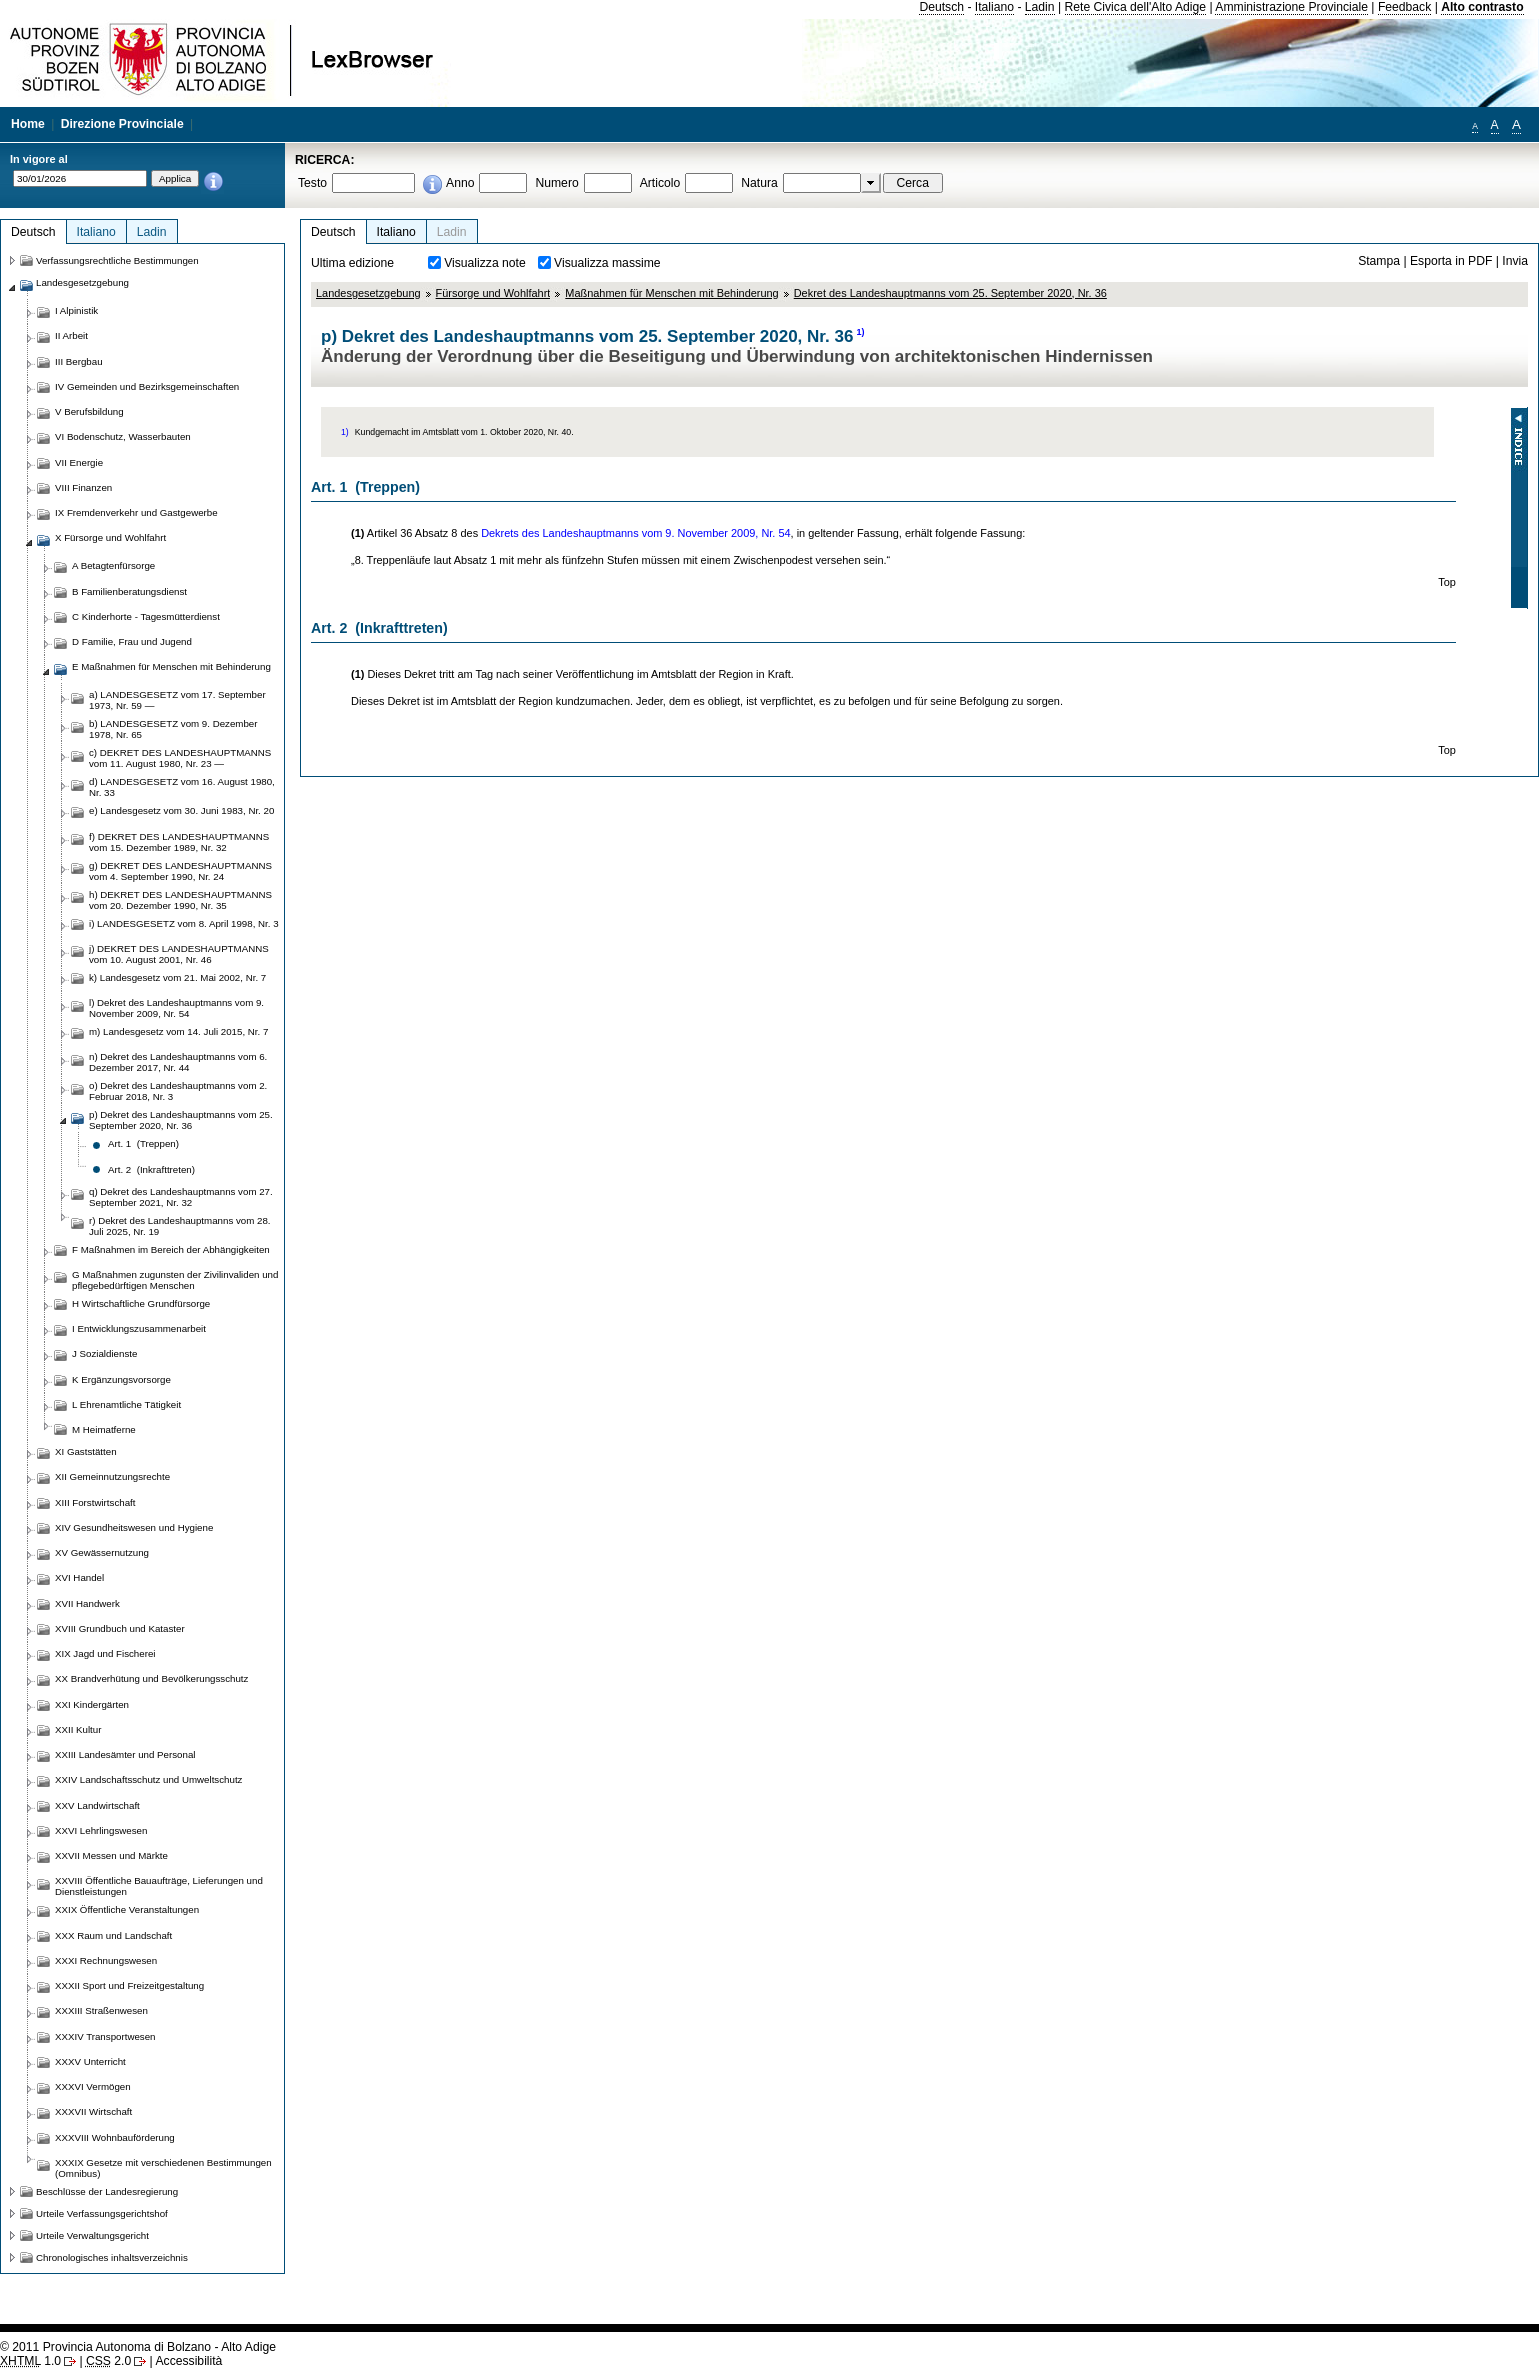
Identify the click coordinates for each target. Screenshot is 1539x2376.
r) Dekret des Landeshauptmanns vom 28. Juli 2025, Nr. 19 (180, 1226)
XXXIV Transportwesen (105, 2036)
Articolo (660, 183)
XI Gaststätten (86, 1451)
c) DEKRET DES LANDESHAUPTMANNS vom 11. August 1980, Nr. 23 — (180, 758)
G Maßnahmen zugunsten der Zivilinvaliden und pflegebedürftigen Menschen (175, 1280)
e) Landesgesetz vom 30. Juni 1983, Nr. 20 (181, 810)
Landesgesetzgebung (368, 293)
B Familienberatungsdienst (129, 591)
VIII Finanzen (83, 487)
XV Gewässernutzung (102, 1552)
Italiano (994, 7)
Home (28, 124)
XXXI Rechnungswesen (106, 1960)
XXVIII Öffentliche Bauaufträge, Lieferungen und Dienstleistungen (159, 1886)
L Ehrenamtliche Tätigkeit (126, 1404)
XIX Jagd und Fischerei (105, 1653)
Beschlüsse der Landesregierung (107, 2191)
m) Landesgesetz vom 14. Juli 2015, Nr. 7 (178, 1031)
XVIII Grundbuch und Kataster (120, 1628)
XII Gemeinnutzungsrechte (112, 1476)
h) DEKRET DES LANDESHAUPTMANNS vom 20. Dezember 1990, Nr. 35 (180, 900)
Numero (556, 183)
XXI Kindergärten (92, 1704)
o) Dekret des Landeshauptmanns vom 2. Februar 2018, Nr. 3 (178, 1091)
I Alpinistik (76, 310)
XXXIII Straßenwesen (101, 2010)
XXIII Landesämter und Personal (125, 1754)
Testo (312, 183)
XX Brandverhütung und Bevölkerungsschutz (151, 1678)
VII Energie (79, 462)
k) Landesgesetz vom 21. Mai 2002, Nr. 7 (177, 977)
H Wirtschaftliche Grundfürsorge (141, 1303)
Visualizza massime (607, 263)
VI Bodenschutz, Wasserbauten (123, 436)
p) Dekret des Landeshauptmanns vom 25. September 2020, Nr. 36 (181, 1120)
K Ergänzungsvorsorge (121, 1379)
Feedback (1404, 7)
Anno (460, 183)
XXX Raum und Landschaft (113, 1935)
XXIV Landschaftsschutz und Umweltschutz (148, 1779)
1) (860, 332)
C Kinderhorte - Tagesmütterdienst (146, 616)
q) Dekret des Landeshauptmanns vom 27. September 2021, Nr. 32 (181, 1197)
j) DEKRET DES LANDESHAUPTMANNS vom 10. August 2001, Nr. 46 (179, 954)
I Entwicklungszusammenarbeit (139, 1328)
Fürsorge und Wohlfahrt (493, 293)
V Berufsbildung (89, 411)
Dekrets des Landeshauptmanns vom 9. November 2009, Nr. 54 (635, 533)
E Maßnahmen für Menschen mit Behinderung (171, 666)
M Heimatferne (104, 1429)
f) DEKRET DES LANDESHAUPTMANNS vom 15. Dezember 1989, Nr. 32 (179, 842)
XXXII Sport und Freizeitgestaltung (129, 1985)
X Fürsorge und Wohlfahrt (110, 537)
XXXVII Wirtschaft (93, 2111)
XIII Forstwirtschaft (95, 1502)
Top (1447, 582)
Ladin (1040, 7)
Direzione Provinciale (122, 124)
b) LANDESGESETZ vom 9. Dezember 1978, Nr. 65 (173, 729)
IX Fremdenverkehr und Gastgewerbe (136, 512)
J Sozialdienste (104, 1353)
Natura (759, 183)
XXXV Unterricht (90, 2061)
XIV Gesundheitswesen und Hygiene (134, 1527)
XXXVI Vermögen (93, 2086)
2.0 (108, 2361)
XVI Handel (79, 1577)
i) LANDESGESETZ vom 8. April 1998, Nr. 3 (184, 923)
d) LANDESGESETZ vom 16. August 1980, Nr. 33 (182, 787)
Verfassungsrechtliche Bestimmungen (117, 260)
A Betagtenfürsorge (113, 565)
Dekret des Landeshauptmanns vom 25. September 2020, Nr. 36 (950, 293)
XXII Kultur (78, 1729)
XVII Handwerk (87, 1603)
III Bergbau (79, 361)
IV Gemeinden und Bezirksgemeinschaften (147, 386)
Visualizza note (485, 263)
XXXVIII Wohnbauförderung (115, 2137)
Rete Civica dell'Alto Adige (1136, 7)
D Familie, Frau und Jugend (132, 641)
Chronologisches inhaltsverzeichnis (112, 2257)
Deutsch (941, 7)
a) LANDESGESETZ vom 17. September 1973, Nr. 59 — (177, 700)
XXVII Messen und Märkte (111, 1855)
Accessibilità (188, 2361)
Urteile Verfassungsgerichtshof (102, 2213)
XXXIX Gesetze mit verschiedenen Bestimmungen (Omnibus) (163, 2168)
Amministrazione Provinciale (1291, 7)
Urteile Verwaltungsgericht (92, 2235)
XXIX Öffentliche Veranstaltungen (127, 1909)
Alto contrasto (1482, 7)
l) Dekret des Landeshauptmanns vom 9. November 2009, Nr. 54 (176, 1008)
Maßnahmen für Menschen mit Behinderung (671, 293)
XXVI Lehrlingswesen (101, 1830)
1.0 (30, 2361)
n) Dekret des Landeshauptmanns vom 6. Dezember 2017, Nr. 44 (178, 1062)
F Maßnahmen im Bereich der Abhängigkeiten (171, 1249)
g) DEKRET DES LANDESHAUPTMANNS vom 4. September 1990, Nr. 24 (180, 871)
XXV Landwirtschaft (97, 1805)
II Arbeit (71, 335)
